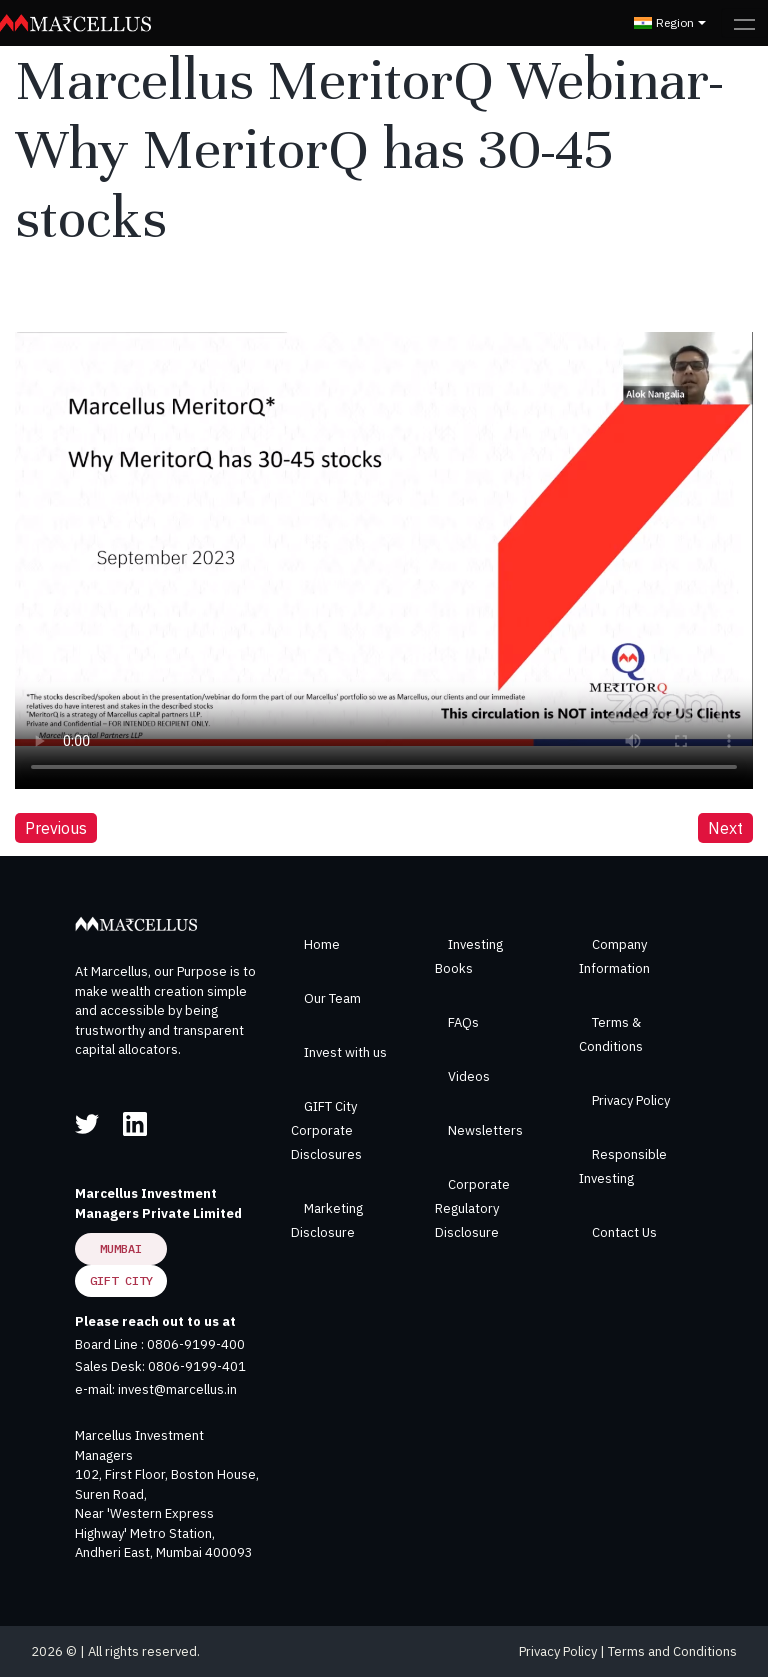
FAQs (463, 1022)
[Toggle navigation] (744, 23)
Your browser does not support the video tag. (384, 539)
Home (322, 944)
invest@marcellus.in (177, 1389)
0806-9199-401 (197, 1366)
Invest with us (345, 1052)
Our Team (332, 998)
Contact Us (624, 1232)
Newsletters (485, 1130)
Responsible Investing (623, 1166)
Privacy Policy (631, 1100)
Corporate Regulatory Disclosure (472, 1208)
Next (725, 828)
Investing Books (469, 956)
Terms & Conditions (611, 1034)
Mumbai (121, 1248)
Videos (469, 1076)
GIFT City (121, 1280)
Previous (56, 828)
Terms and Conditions (672, 1651)
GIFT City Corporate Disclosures (326, 1130)
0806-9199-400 (196, 1344)
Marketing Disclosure (327, 1220)
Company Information (614, 956)
